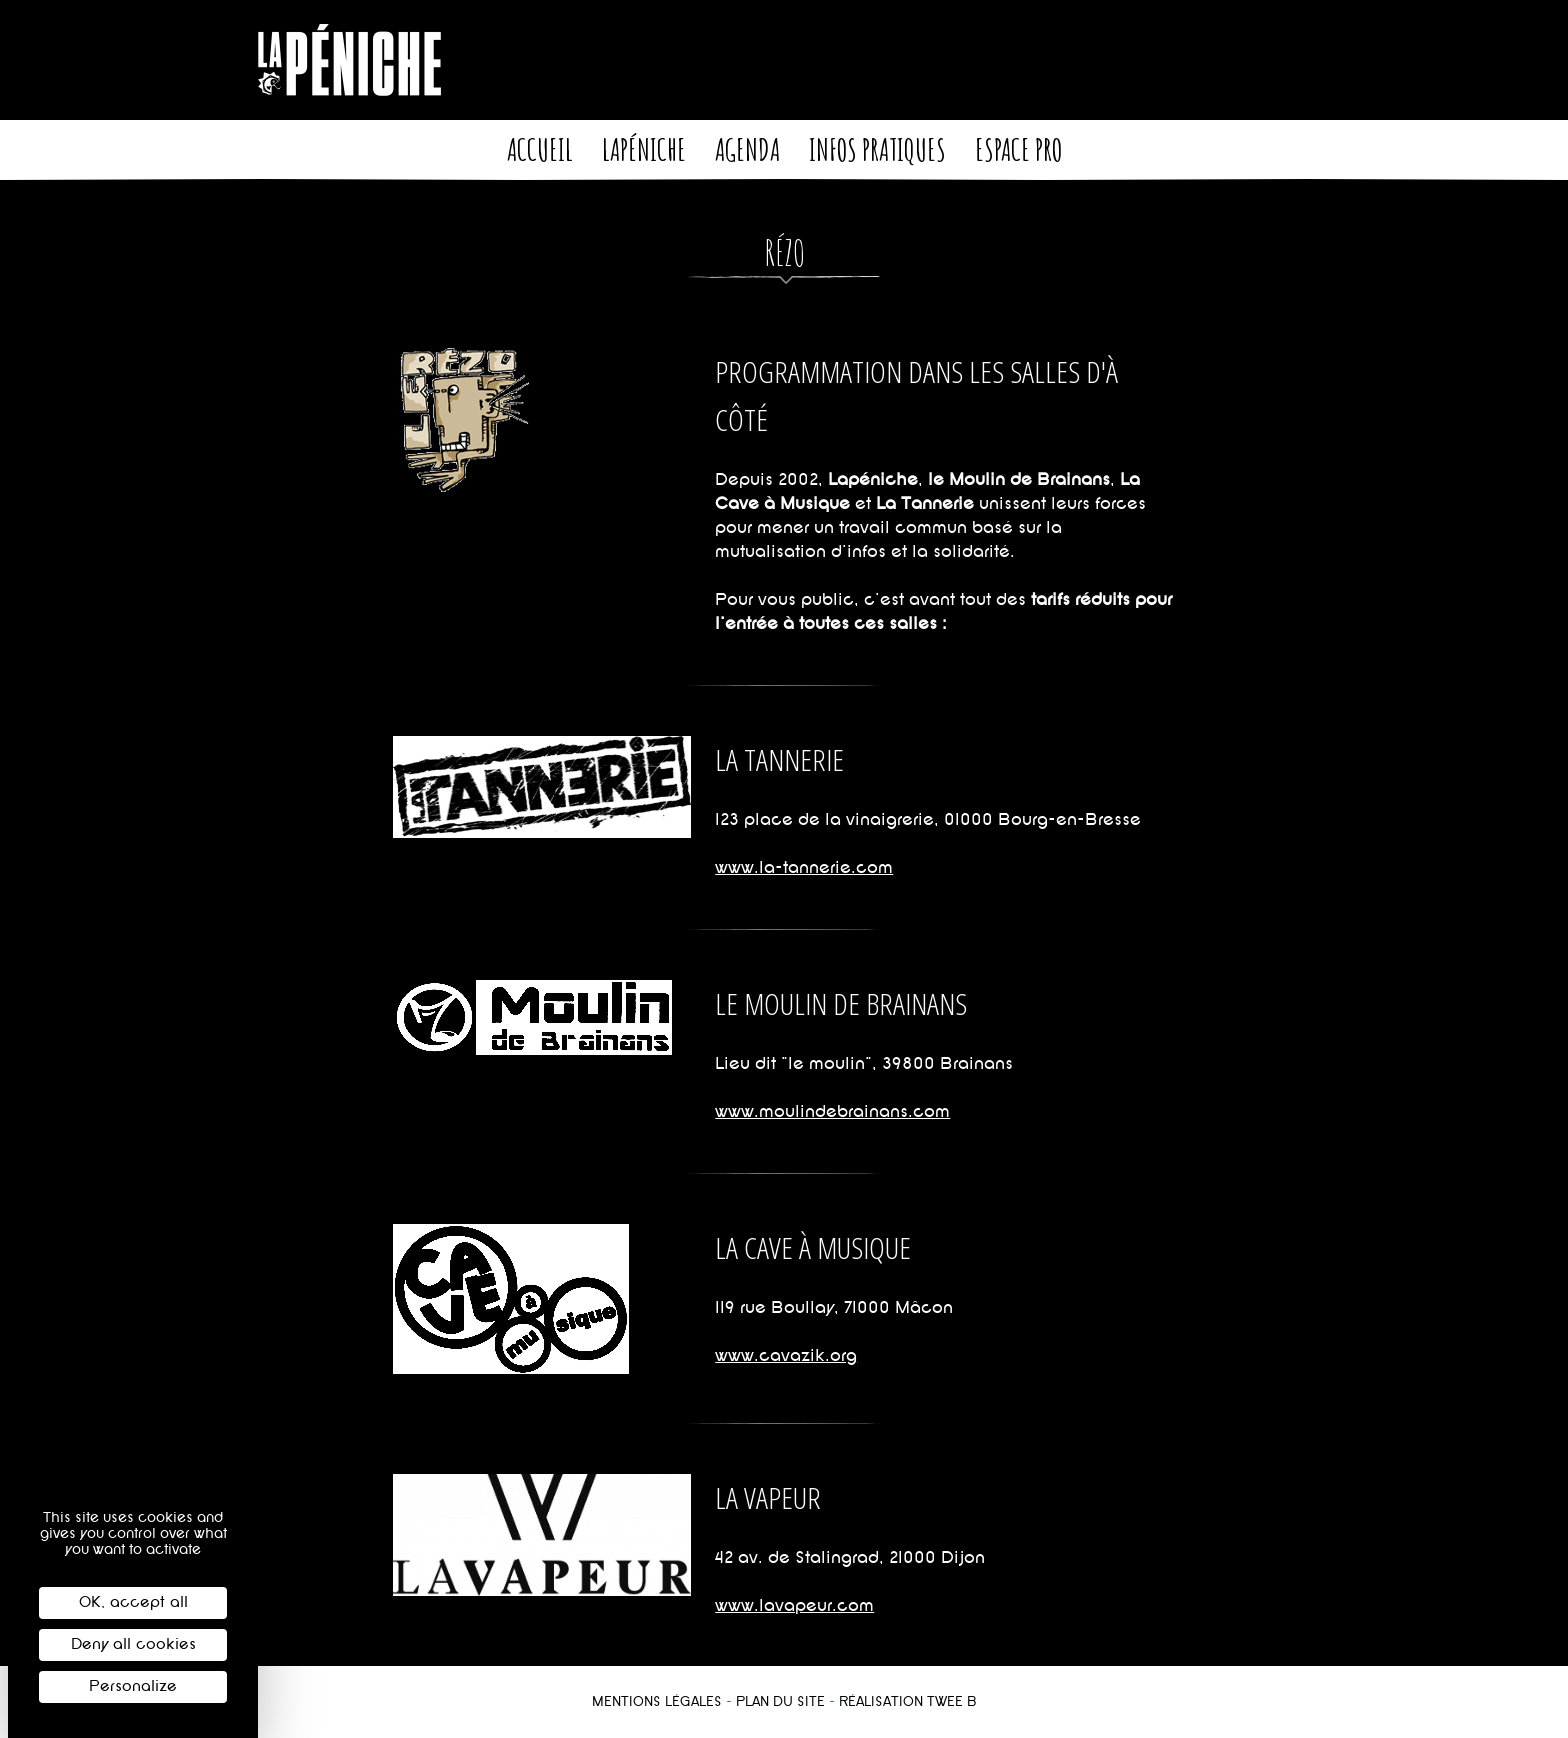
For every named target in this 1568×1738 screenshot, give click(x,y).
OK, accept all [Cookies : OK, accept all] (133, 1602)
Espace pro (1018, 149)
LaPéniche (644, 149)
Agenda (747, 149)
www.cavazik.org (786, 1355)
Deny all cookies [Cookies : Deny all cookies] (133, 1644)
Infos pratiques (877, 149)
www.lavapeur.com (794, 1605)
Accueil (540, 149)
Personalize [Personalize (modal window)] (133, 1686)
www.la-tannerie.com (804, 867)
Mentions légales (657, 1701)
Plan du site (780, 1701)
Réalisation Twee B (908, 1701)
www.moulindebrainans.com (832, 1111)
